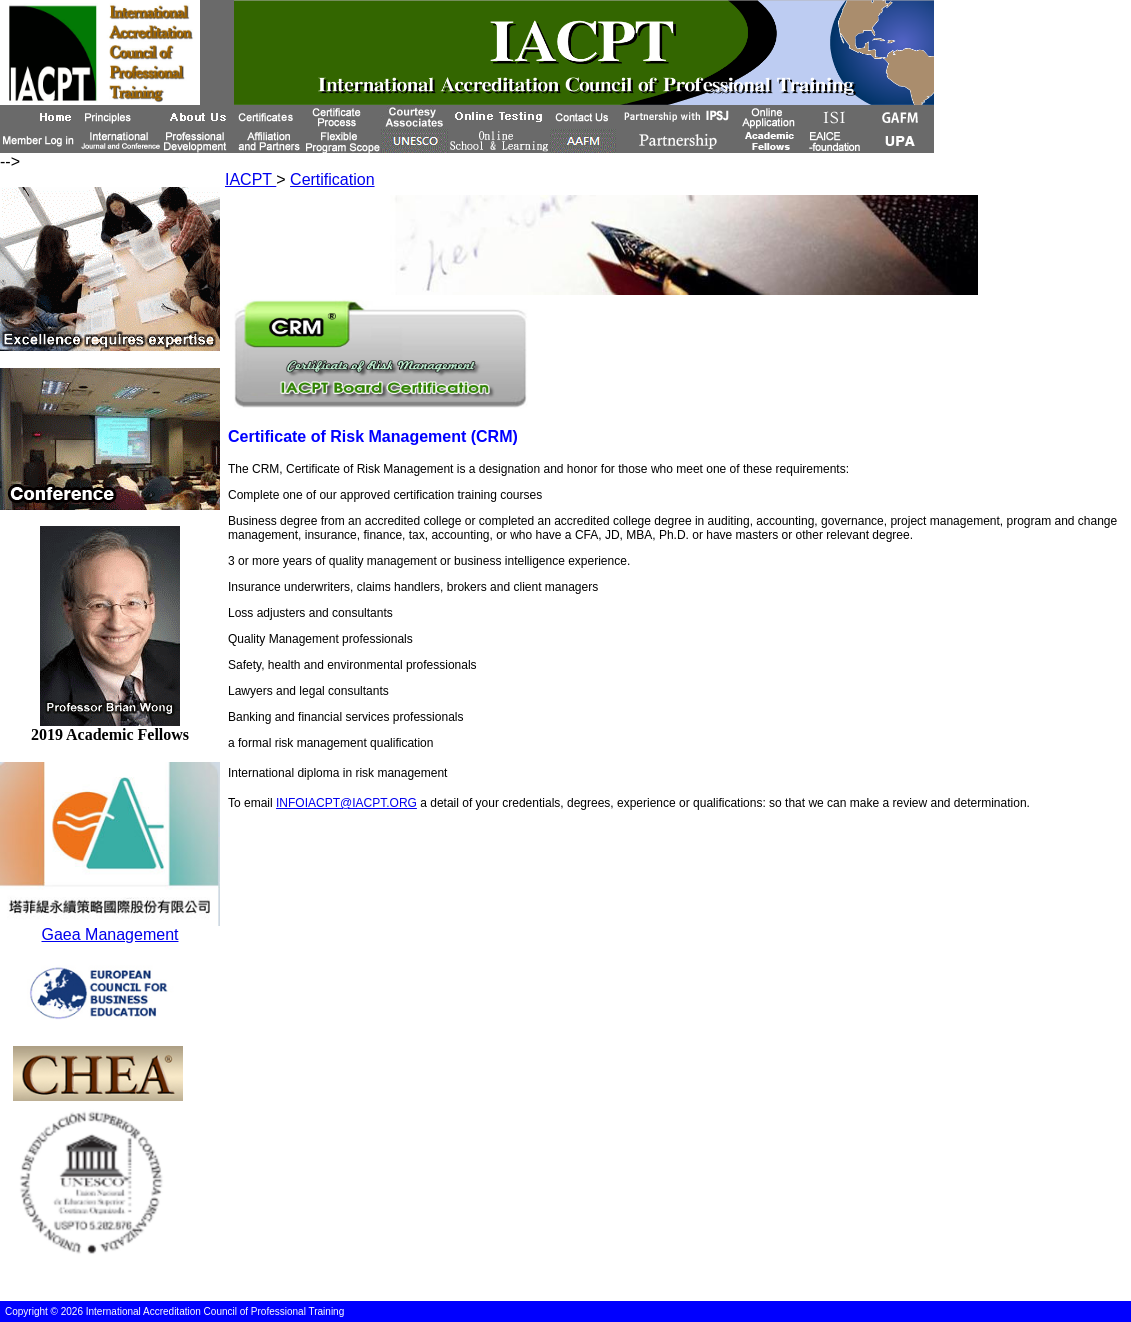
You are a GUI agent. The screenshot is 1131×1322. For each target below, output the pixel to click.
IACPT (250, 179)
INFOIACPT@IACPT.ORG (346, 803)
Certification (332, 179)
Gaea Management (110, 934)
